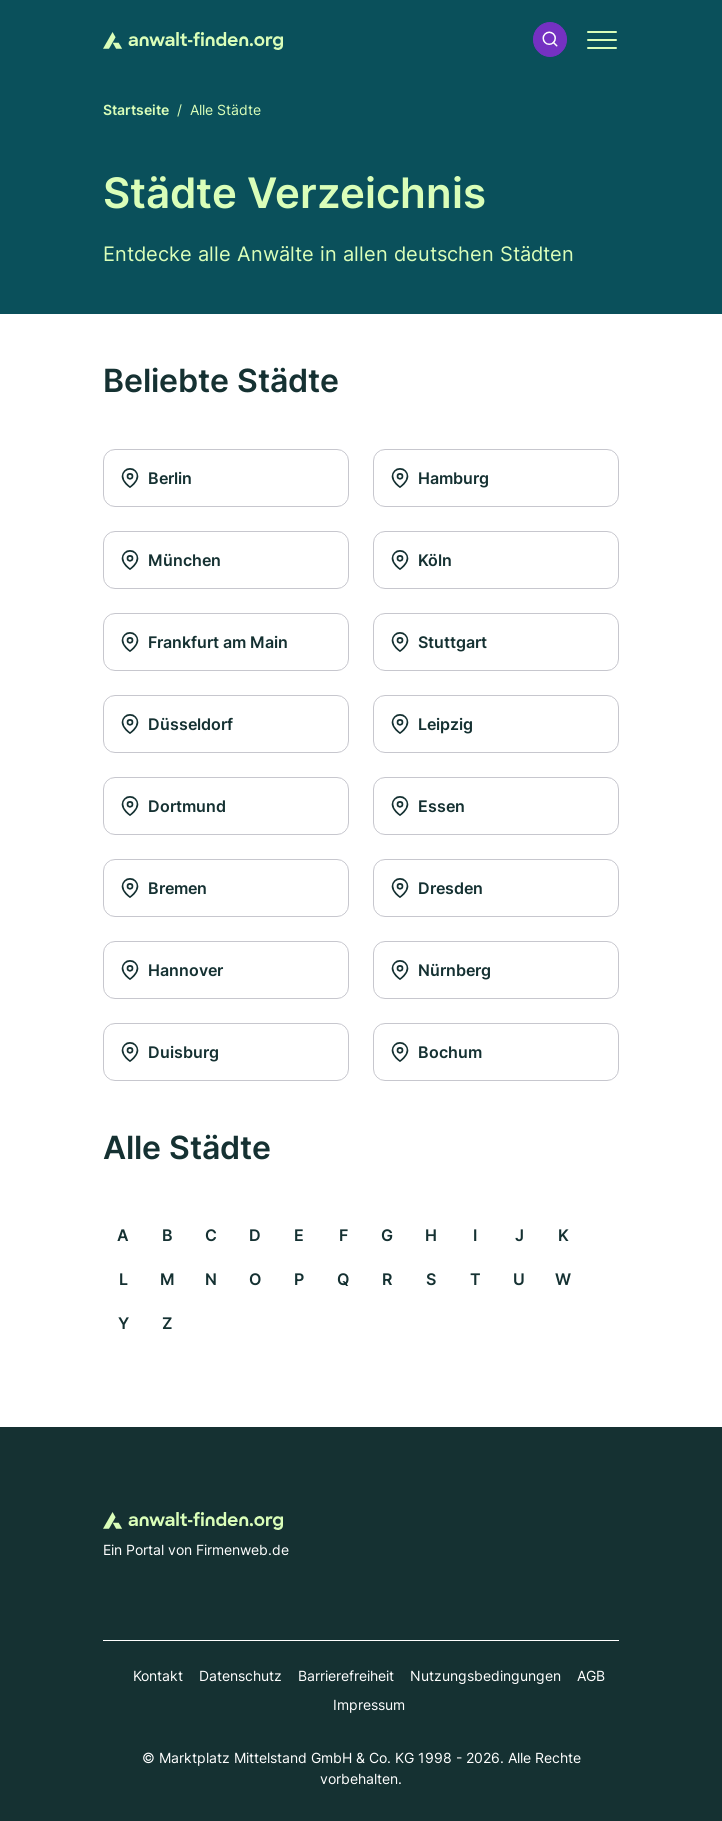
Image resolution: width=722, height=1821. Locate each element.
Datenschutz (240, 1675)
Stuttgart (438, 642)
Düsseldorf (176, 724)
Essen (427, 806)
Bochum (436, 1052)
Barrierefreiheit (346, 1675)
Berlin (156, 478)
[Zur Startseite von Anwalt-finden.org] (193, 39)
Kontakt (158, 1675)
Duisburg (169, 1052)
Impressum (369, 1704)
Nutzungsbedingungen (485, 1675)
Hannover (171, 970)
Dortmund (173, 806)
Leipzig (431, 724)
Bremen (163, 888)
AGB (591, 1675)
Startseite (136, 109)
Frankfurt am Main (204, 642)
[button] (550, 39)
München (170, 560)
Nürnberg (440, 970)
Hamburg (439, 478)
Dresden (436, 888)
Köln (421, 560)
